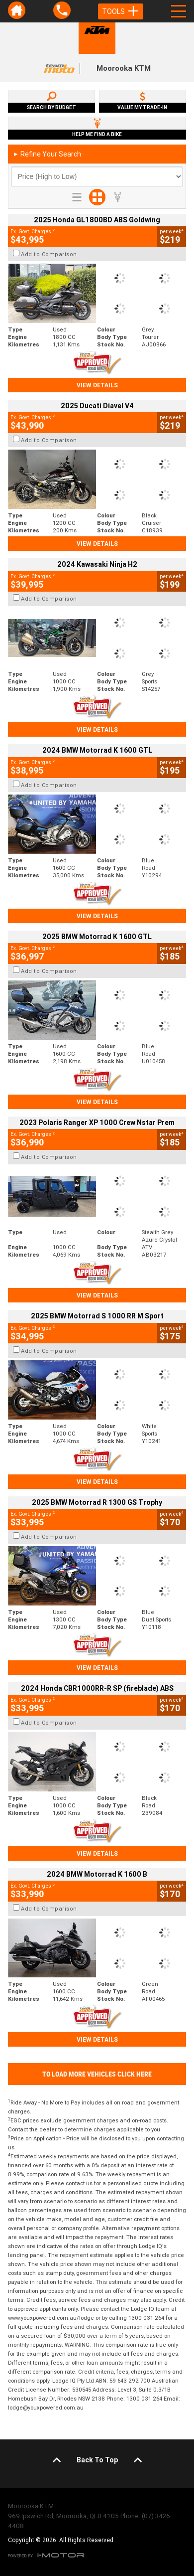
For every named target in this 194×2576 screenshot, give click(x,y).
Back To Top (97, 2459)
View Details (97, 385)
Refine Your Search (47, 154)
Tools (120, 11)
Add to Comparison (49, 254)
